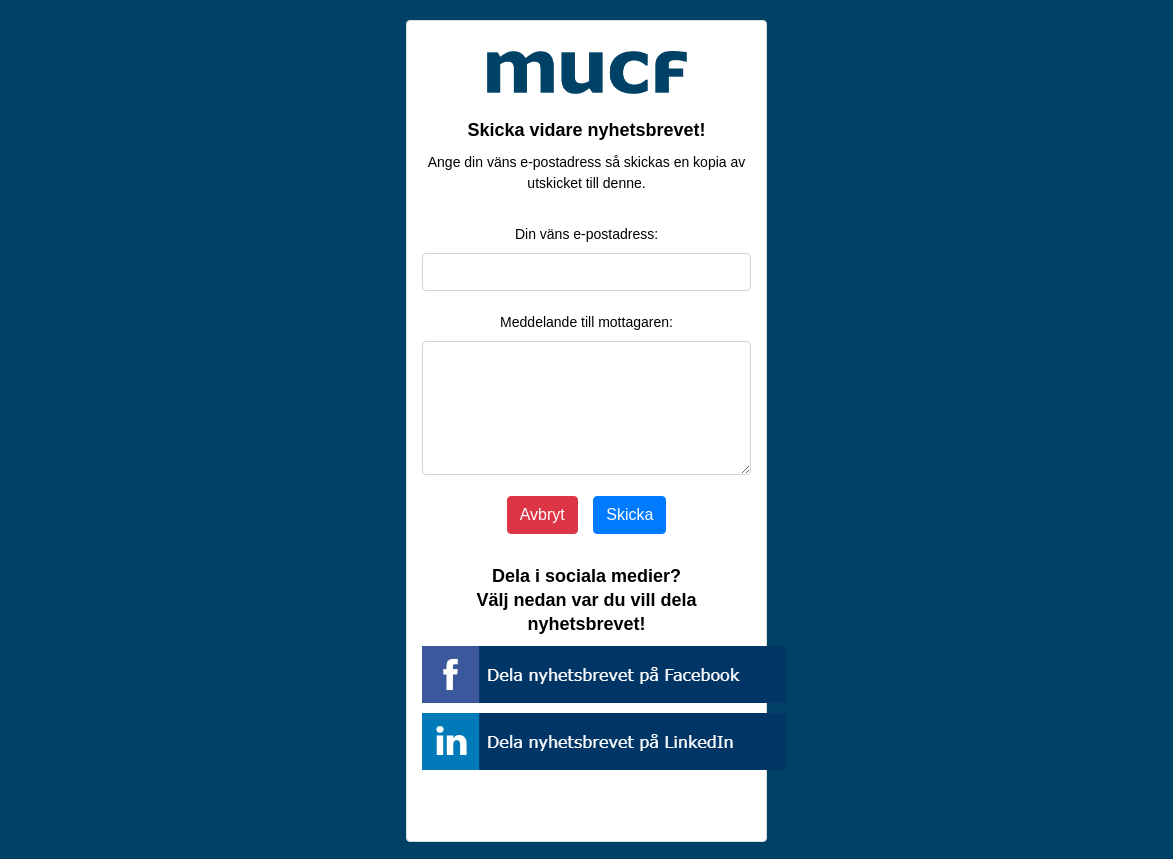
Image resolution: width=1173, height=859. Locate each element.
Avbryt (542, 514)
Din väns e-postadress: (586, 234)
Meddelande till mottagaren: (586, 322)
